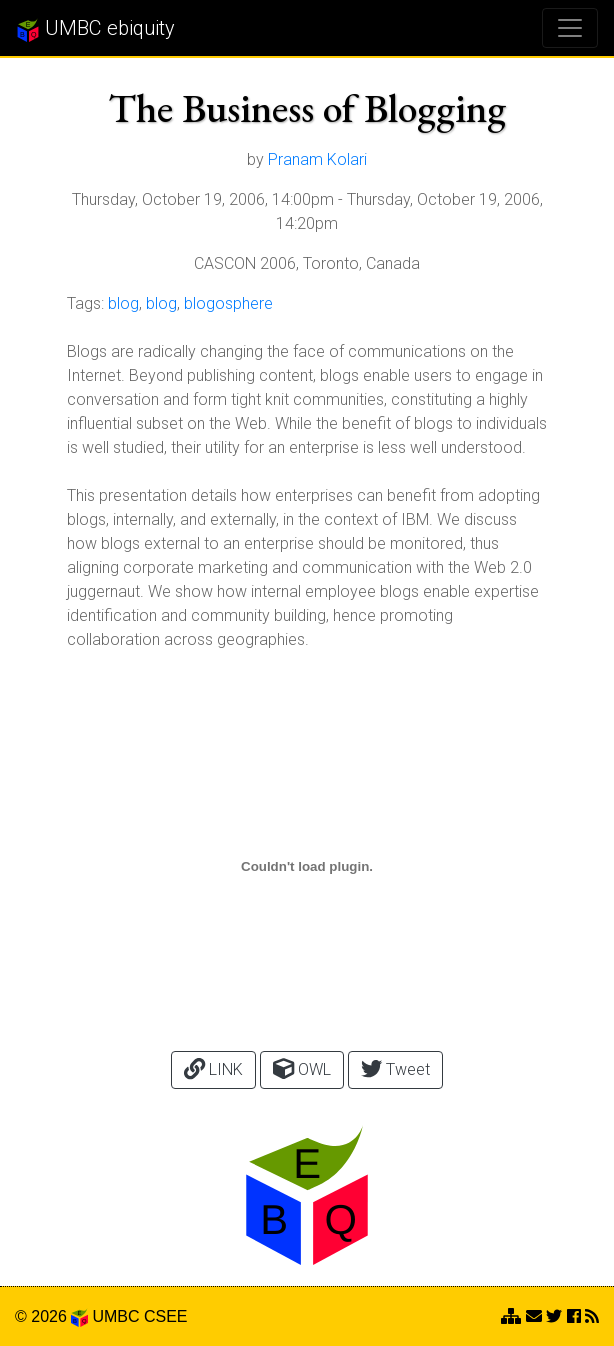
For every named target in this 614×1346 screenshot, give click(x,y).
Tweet (395, 1068)
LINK (213, 1068)
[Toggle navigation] (570, 28)
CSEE (166, 1316)
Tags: (85, 303)
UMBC (115, 1316)
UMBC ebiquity (95, 29)
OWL (302, 1068)
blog (123, 303)
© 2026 (51, 1316)
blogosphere (228, 303)
